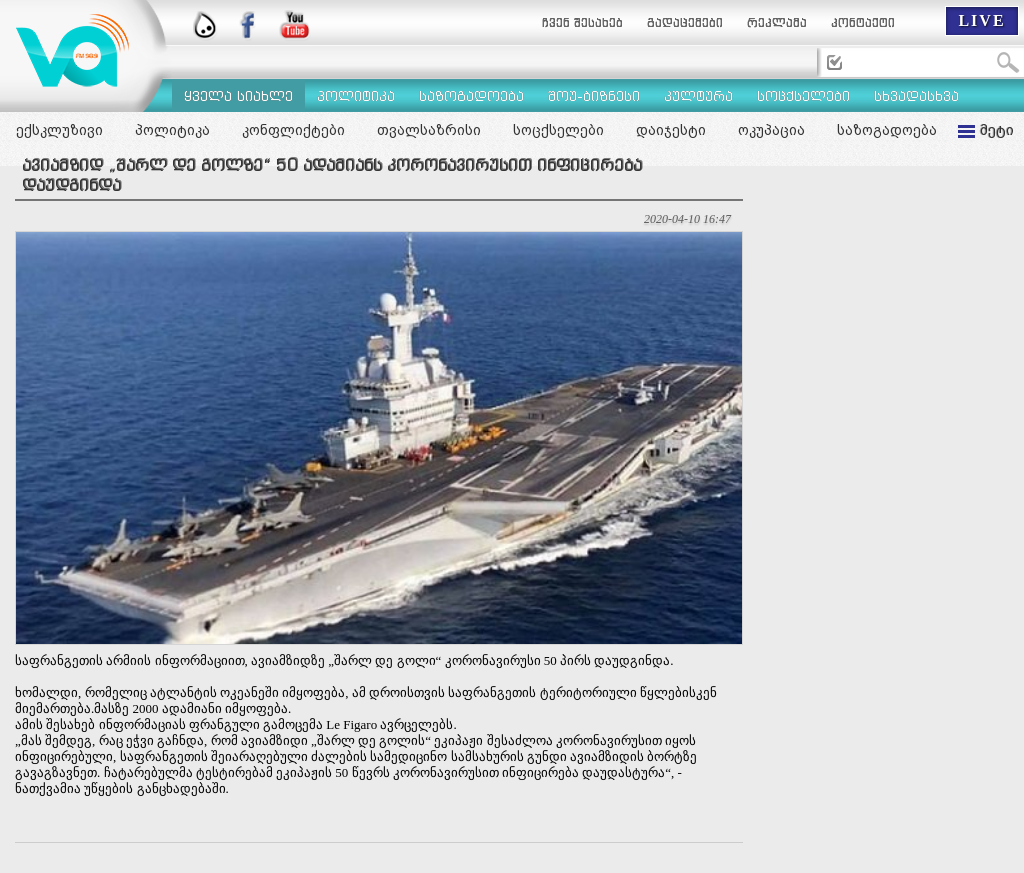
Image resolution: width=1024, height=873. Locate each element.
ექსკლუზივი (59, 130)
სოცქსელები (558, 130)
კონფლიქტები (293, 130)
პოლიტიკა (172, 130)
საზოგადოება (887, 130)
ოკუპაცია (771, 130)
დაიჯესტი (671, 130)
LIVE (981, 20)
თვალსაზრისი (429, 130)
